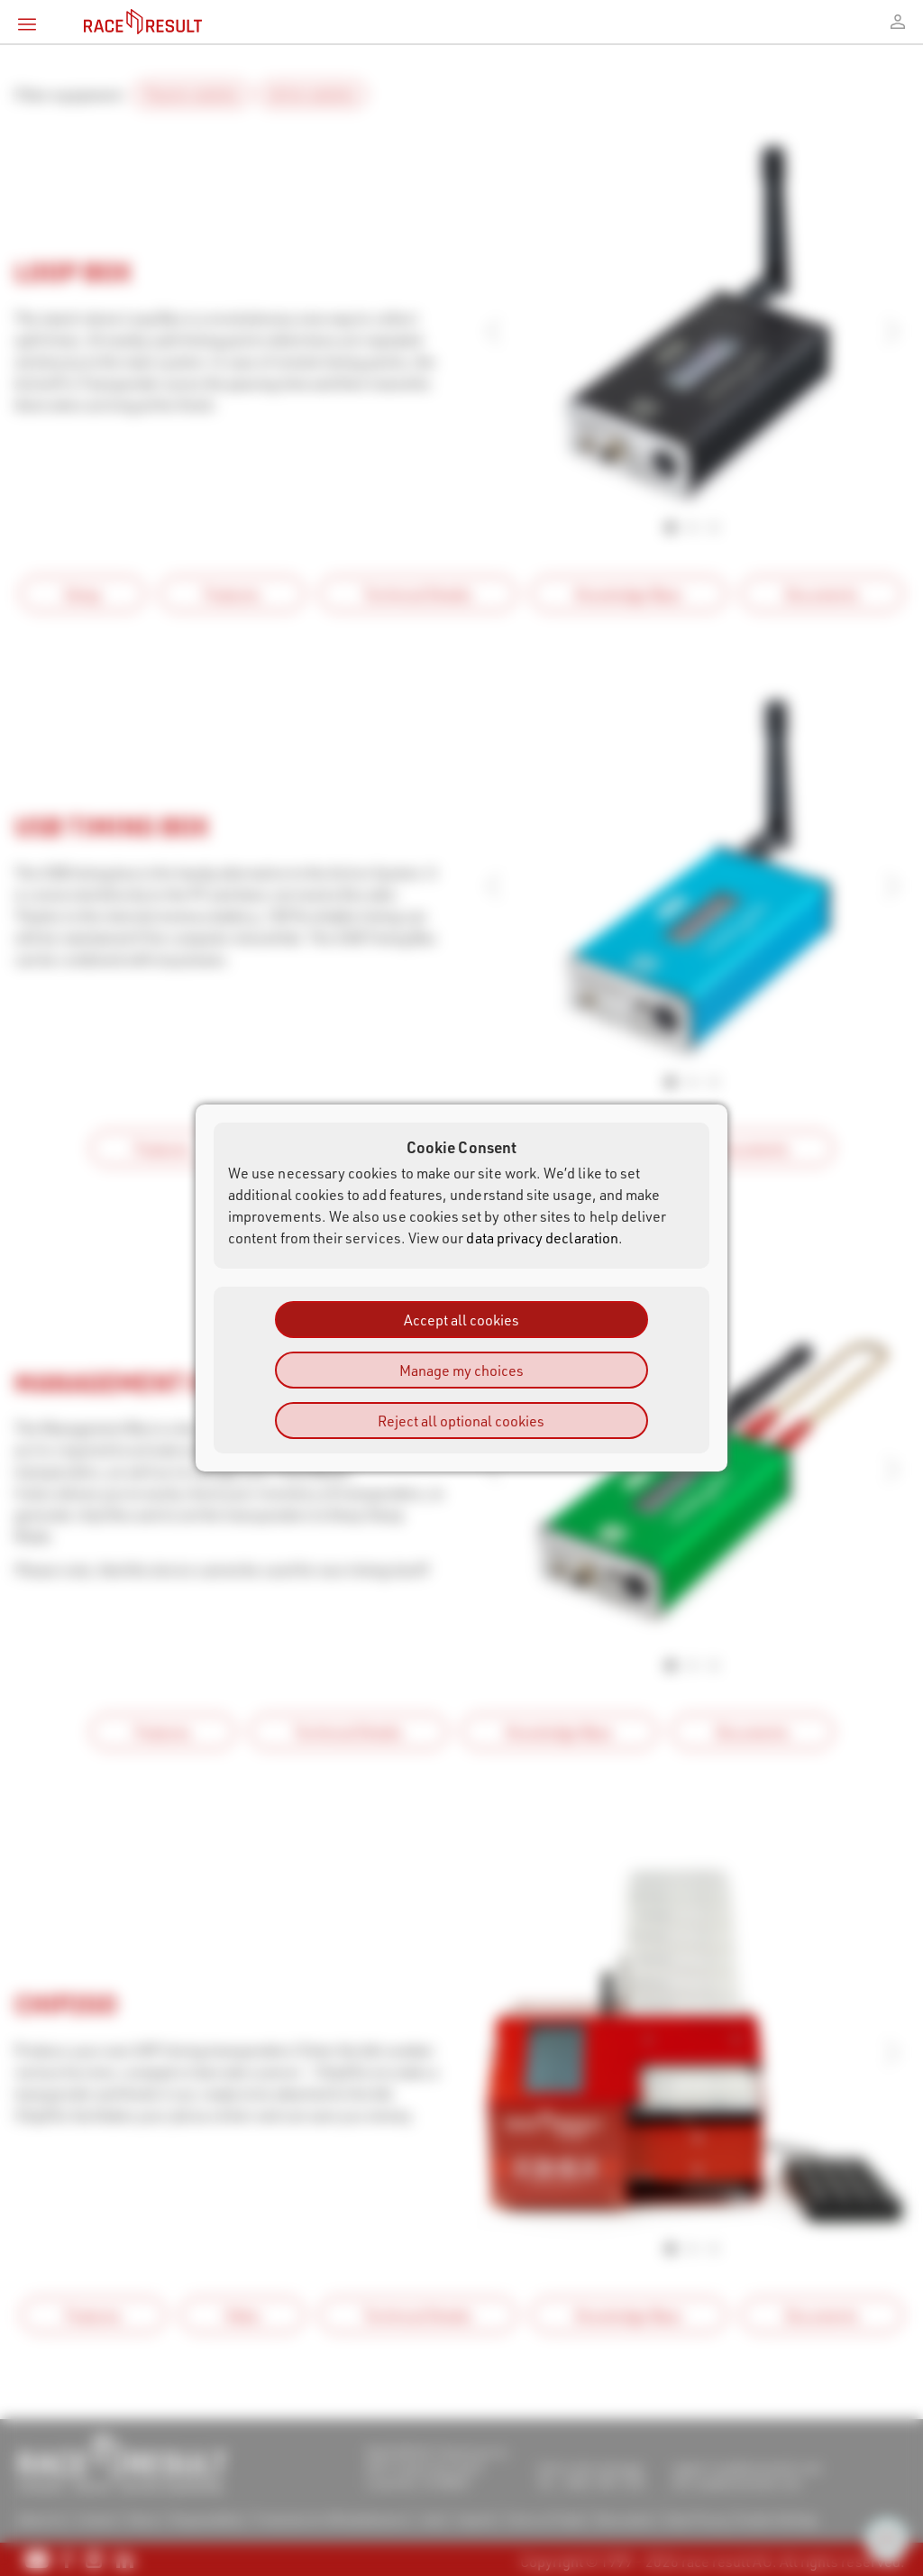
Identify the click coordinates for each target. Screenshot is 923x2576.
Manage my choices (461, 1370)
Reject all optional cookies (461, 1420)
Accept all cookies (461, 1319)
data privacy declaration (542, 1237)
